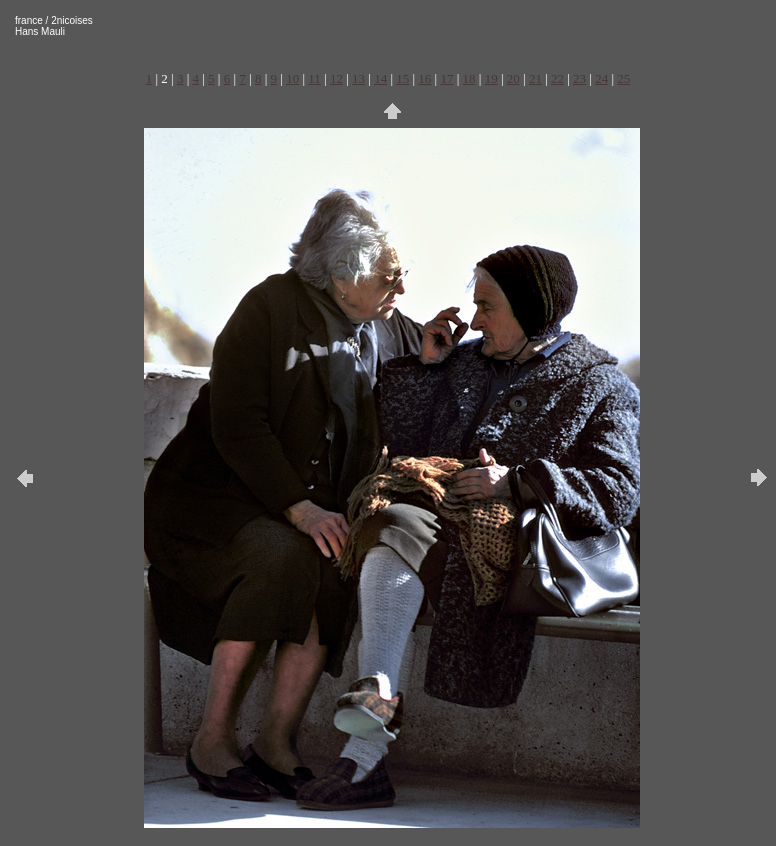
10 (292, 78)
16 (424, 78)
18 (469, 78)
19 (491, 78)
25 (623, 78)
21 (535, 78)
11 (314, 78)
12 (336, 78)
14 (380, 78)
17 (446, 78)
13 (358, 78)
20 (513, 78)
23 (579, 78)
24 (601, 78)
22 (557, 78)
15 (402, 78)
